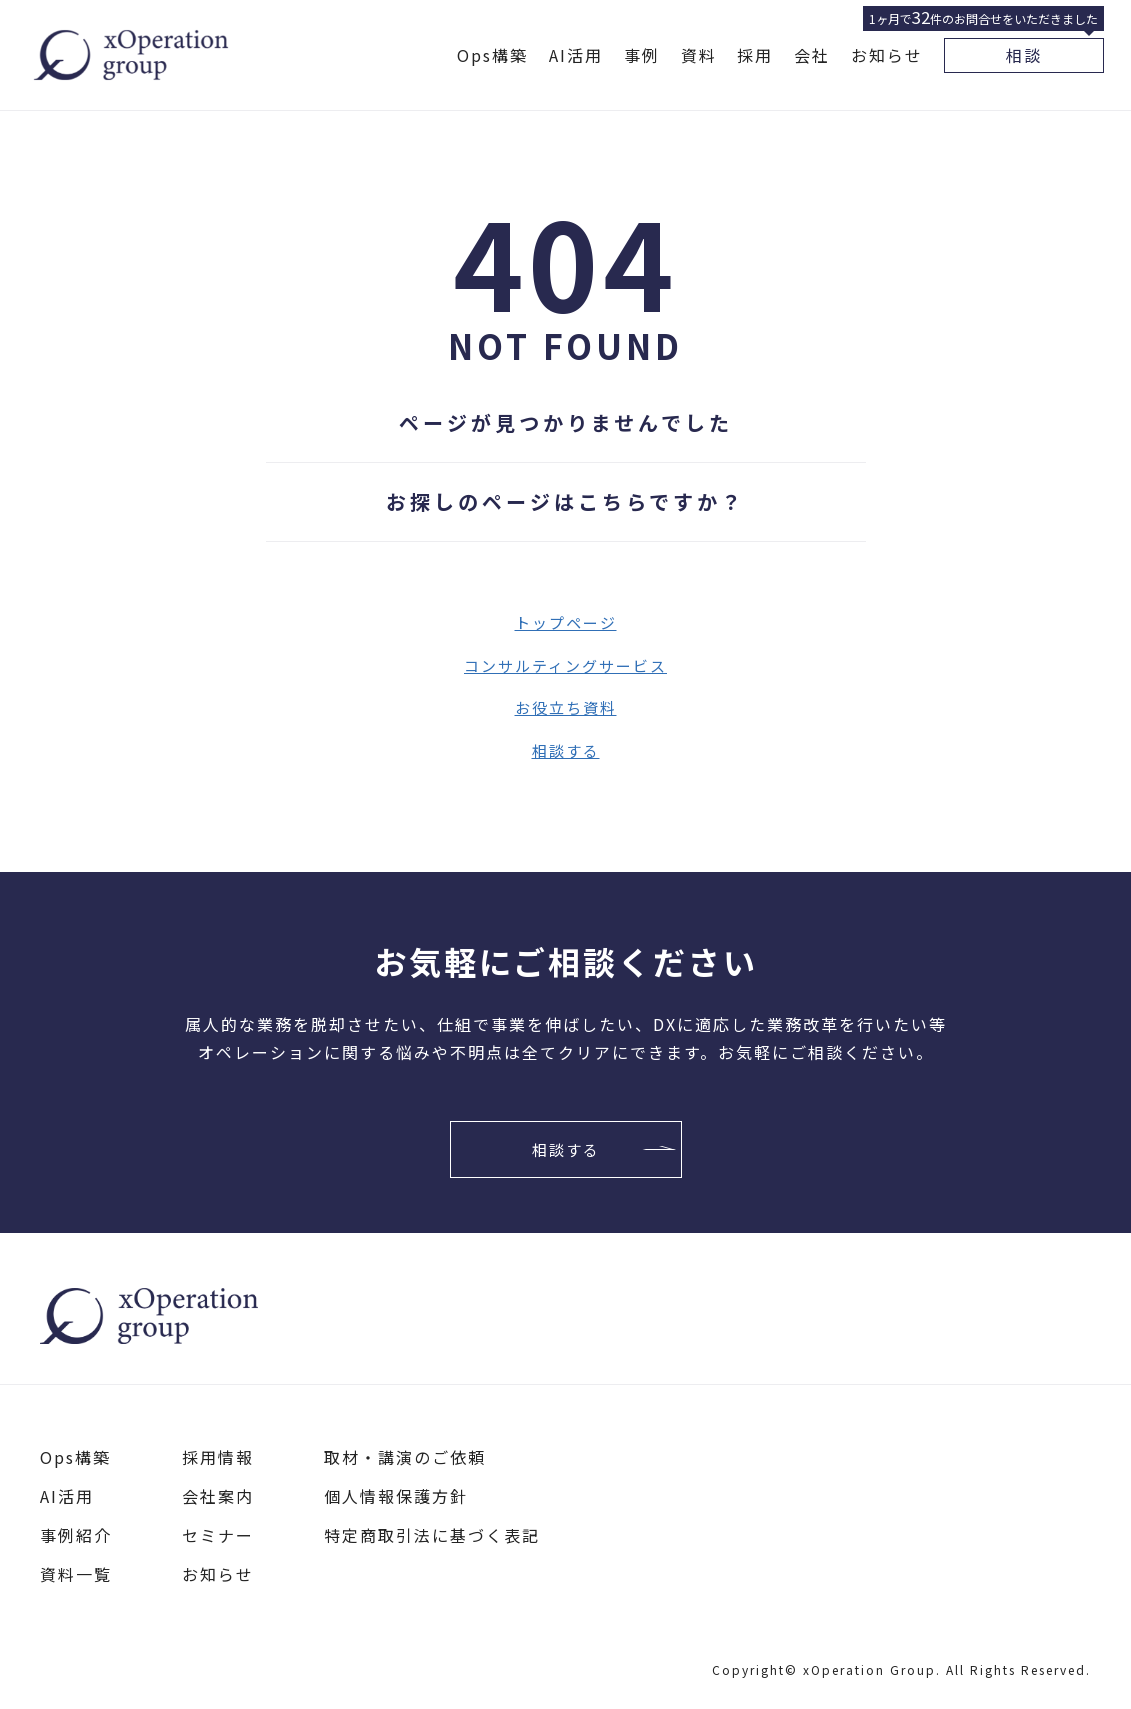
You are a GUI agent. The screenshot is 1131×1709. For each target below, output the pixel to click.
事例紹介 (76, 1535)
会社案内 (218, 1496)
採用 (755, 55)
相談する (566, 750)
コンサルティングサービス (565, 665)
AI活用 (576, 55)
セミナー (218, 1535)
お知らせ (887, 55)
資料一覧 (76, 1574)
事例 (642, 55)
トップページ (566, 622)
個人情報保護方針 (396, 1496)
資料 (699, 55)
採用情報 (218, 1457)
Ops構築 (492, 55)
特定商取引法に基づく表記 (432, 1535)
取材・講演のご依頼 (405, 1457)
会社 (812, 55)
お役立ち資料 (566, 707)
